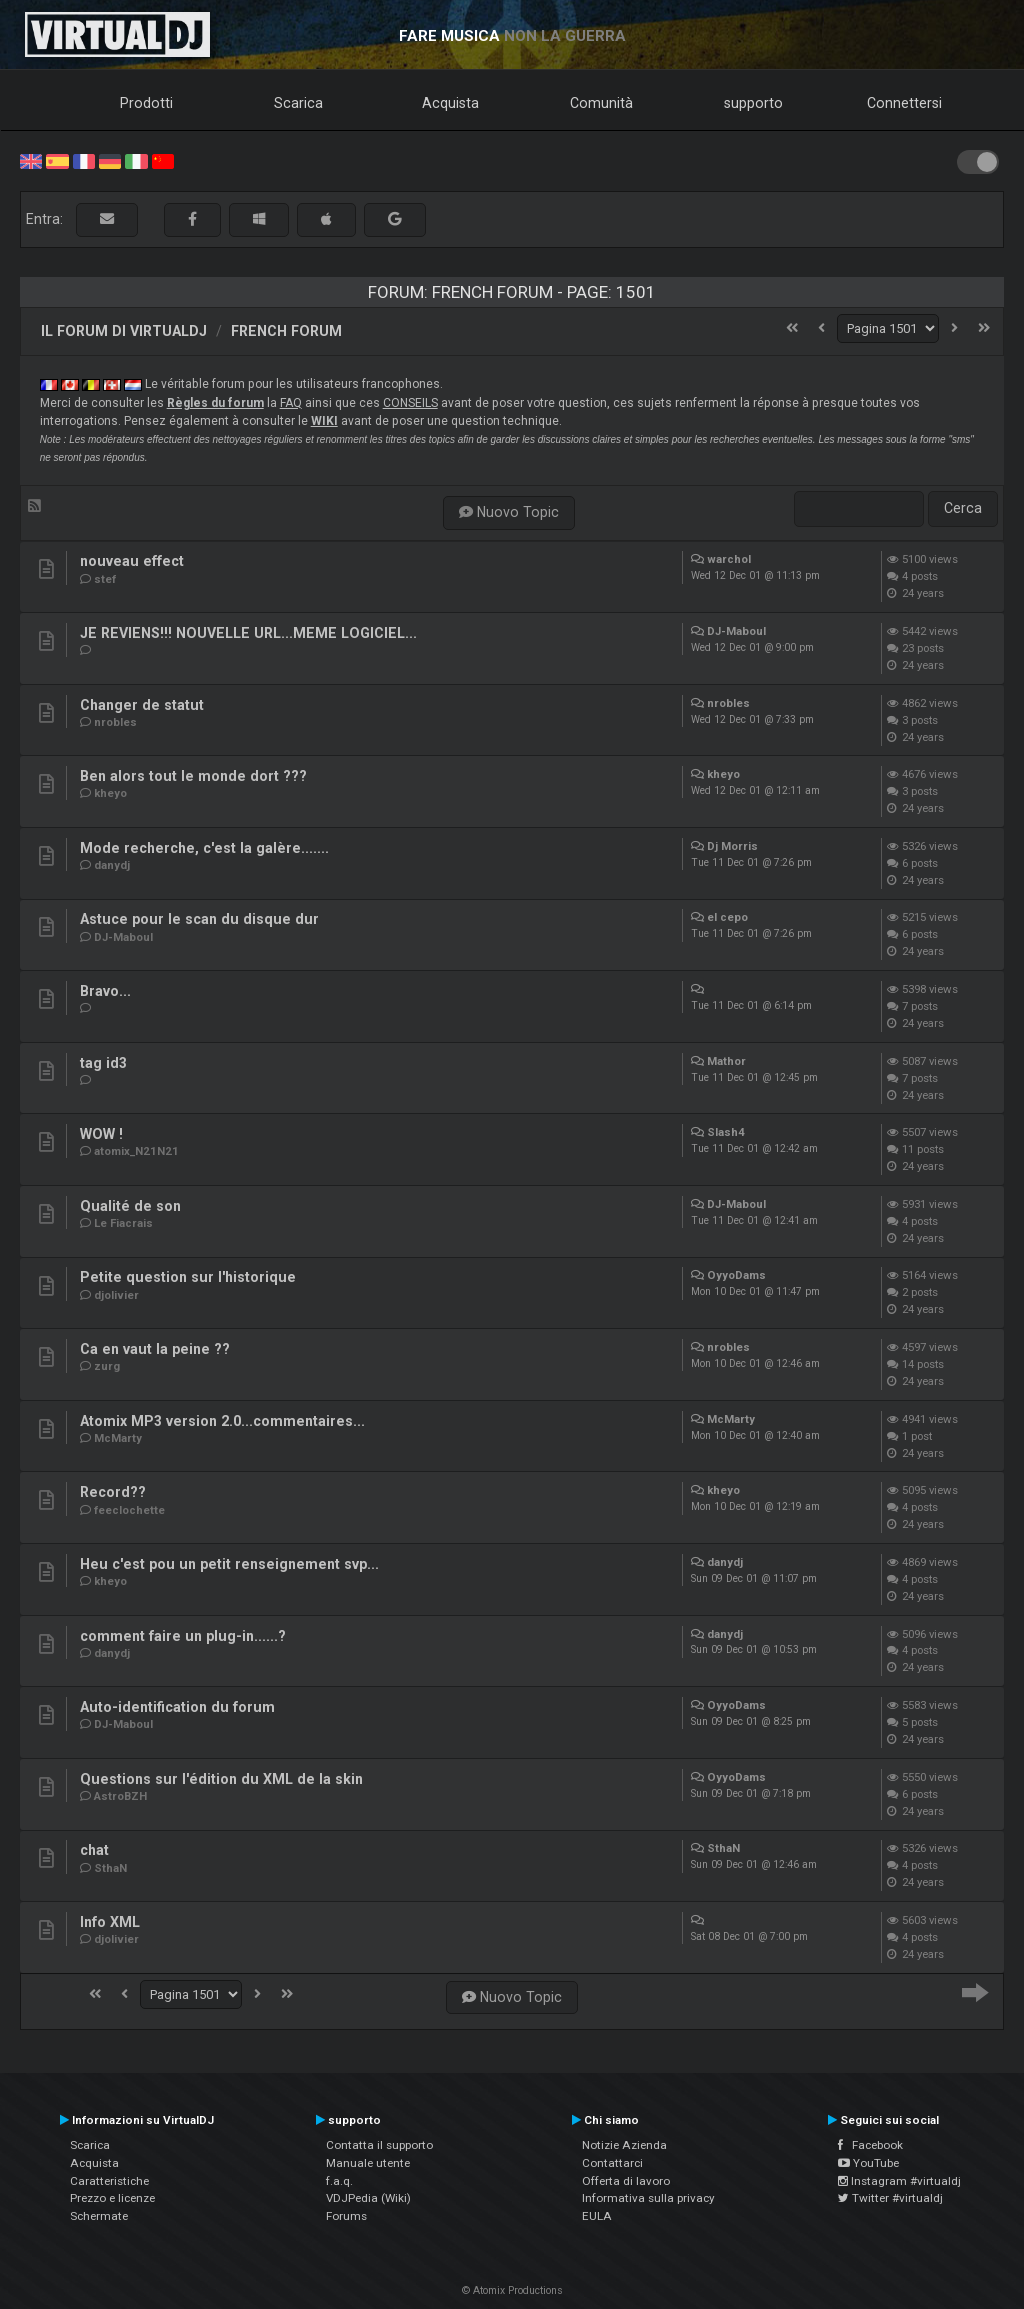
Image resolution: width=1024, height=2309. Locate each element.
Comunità (601, 103)
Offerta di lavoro (626, 2181)
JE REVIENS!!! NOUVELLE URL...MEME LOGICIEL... (248, 633)
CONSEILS (410, 403)
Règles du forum (215, 403)
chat (94, 1850)
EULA (597, 2216)
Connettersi (904, 103)
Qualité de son (130, 1206)
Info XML (110, 1922)
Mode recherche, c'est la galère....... (204, 848)
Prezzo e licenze (112, 2198)
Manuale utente (368, 2163)
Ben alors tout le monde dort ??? (193, 776)
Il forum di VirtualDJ (124, 331)
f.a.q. (339, 2181)
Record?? (113, 1492)
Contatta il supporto (379, 2145)
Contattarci (612, 2163)
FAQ (291, 403)
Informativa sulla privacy (648, 2198)
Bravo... (105, 991)
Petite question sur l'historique (188, 1277)
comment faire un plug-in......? (183, 1636)
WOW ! (101, 1134)
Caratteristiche (109, 2181)
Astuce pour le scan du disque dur (199, 919)
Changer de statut (142, 705)
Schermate (99, 2216)
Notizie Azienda (624, 2145)
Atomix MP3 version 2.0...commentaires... (222, 1421)
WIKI (324, 421)
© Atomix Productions (512, 2290)
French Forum (286, 331)
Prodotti (146, 103)
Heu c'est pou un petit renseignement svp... (229, 1564)
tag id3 (103, 1063)
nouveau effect (132, 561)
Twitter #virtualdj (890, 2198)
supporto (753, 103)
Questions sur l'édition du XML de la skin (221, 1779)
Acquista (450, 103)
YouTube (868, 2163)
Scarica (298, 103)
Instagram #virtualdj (899, 2181)
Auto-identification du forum (177, 1707)
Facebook (870, 2145)
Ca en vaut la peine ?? (155, 1349)
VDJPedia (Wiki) (368, 2198)
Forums (346, 2216)
